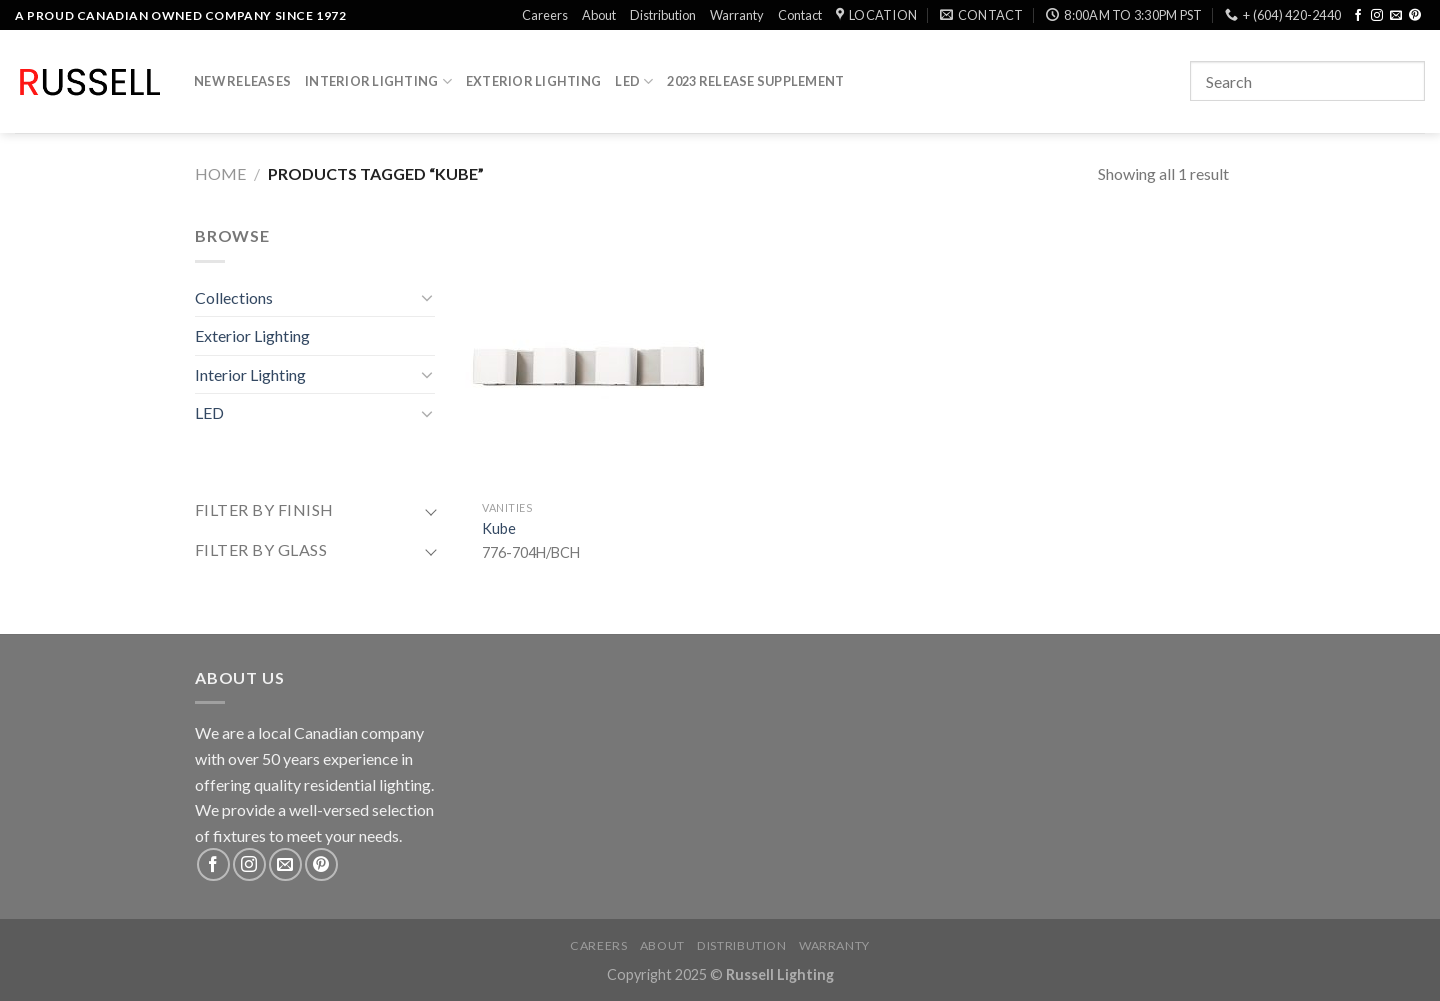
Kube (499, 528)
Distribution (663, 15)
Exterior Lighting (533, 81)
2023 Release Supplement (755, 81)
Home (220, 173)
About (599, 15)
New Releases (242, 81)
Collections (234, 297)
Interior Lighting (378, 81)
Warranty (737, 15)
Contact (800, 15)
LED (634, 81)
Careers (545, 15)
